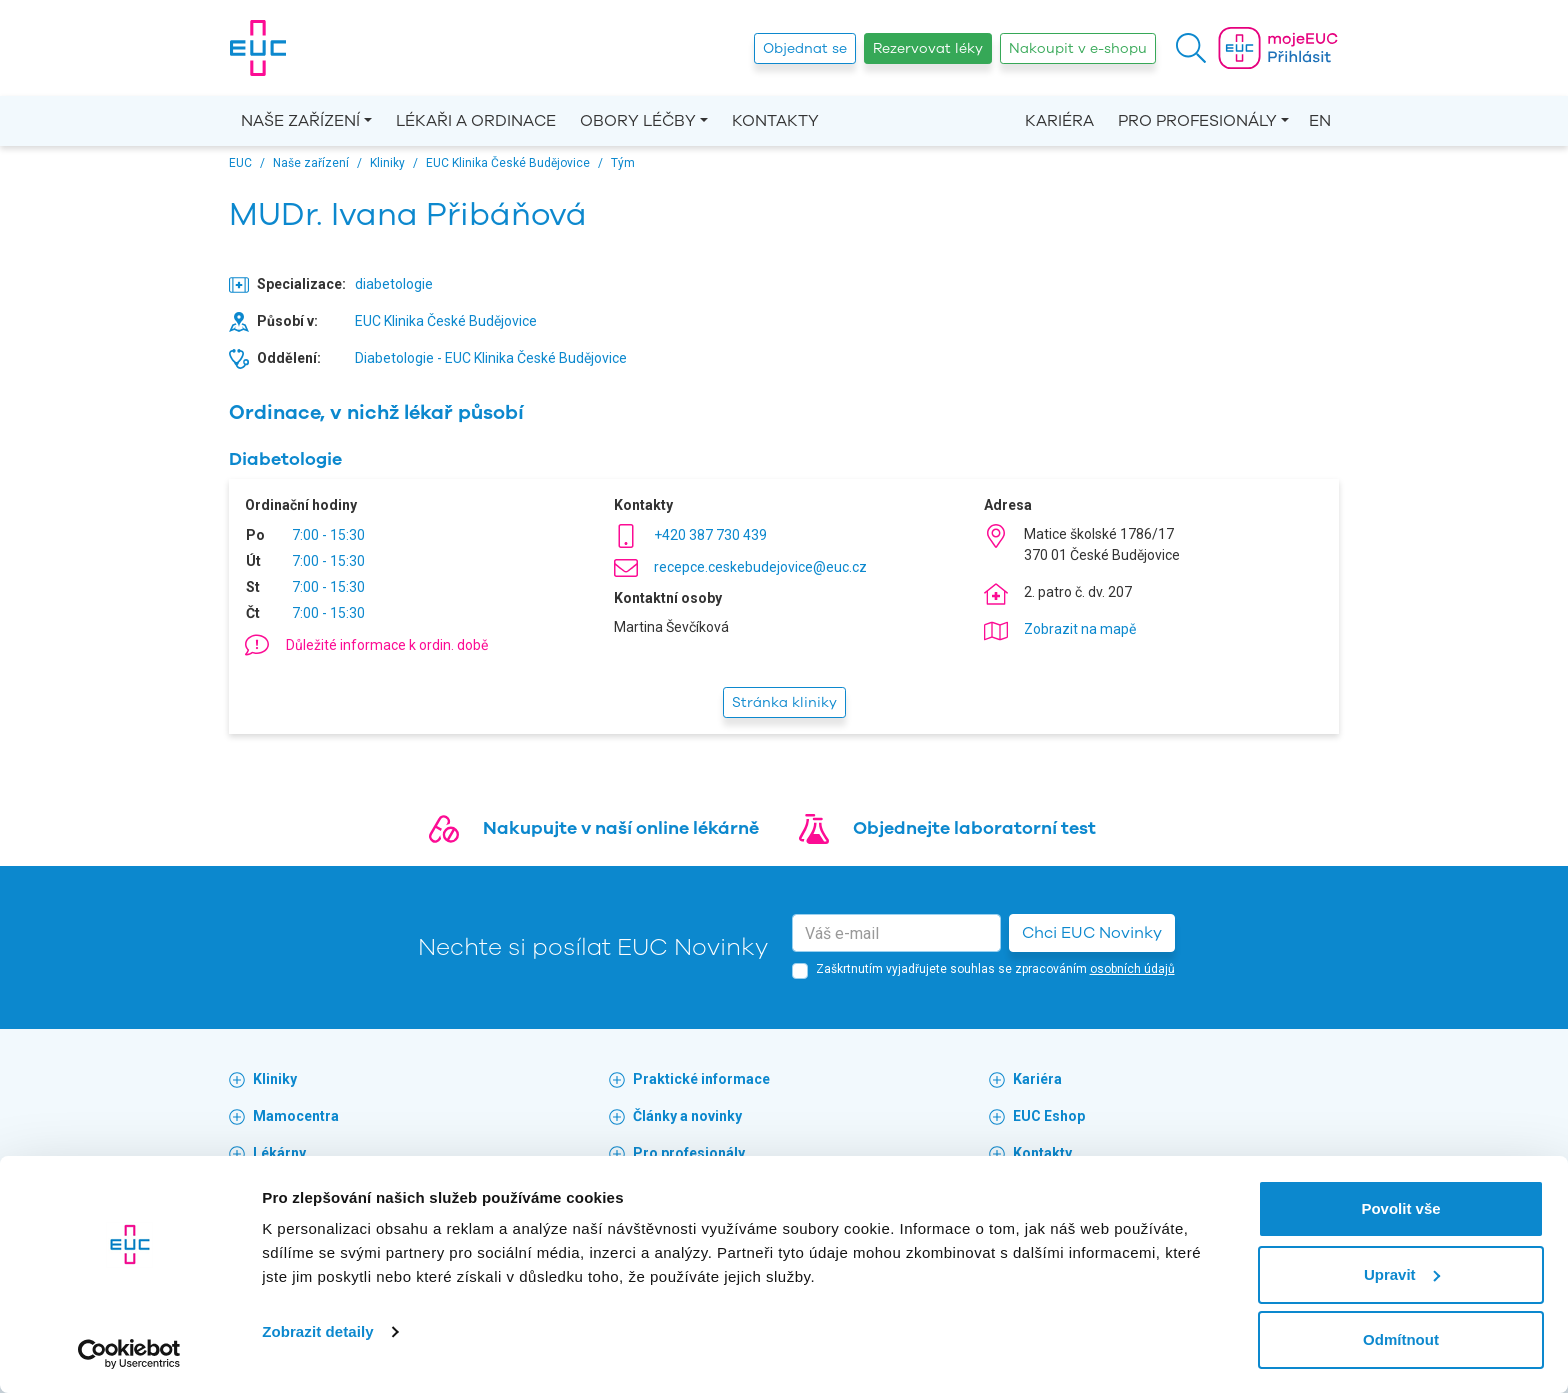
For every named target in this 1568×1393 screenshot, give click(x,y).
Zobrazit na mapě (1080, 629)
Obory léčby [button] (638, 121)
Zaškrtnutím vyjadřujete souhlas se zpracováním (995, 969)
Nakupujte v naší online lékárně (621, 828)
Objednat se (805, 48)
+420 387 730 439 (710, 535)
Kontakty (775, 121)
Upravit (1402, 1274)
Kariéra (1059, 121)
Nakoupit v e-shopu (1078, 48)
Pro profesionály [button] (1197, 121)
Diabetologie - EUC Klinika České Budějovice (491, 358)
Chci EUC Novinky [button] (1092, 933)
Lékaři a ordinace (476, 121)
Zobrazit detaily (318, 1331)
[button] (1191, 48)
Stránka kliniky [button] (784, 702)
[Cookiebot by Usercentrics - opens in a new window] (129, 1354)
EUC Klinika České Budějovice (446, 321)
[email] (896, 933)
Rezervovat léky (928, 48)
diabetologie (394, 284)
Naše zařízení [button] (300, 121)
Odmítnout (1401, 1339)
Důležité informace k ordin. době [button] (387, 645)
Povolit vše (1400, 1208)
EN (1320, 121)
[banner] (258, 48)
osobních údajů (1132, 969)
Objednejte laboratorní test (974, 828)
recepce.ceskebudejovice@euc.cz (760, 567)
